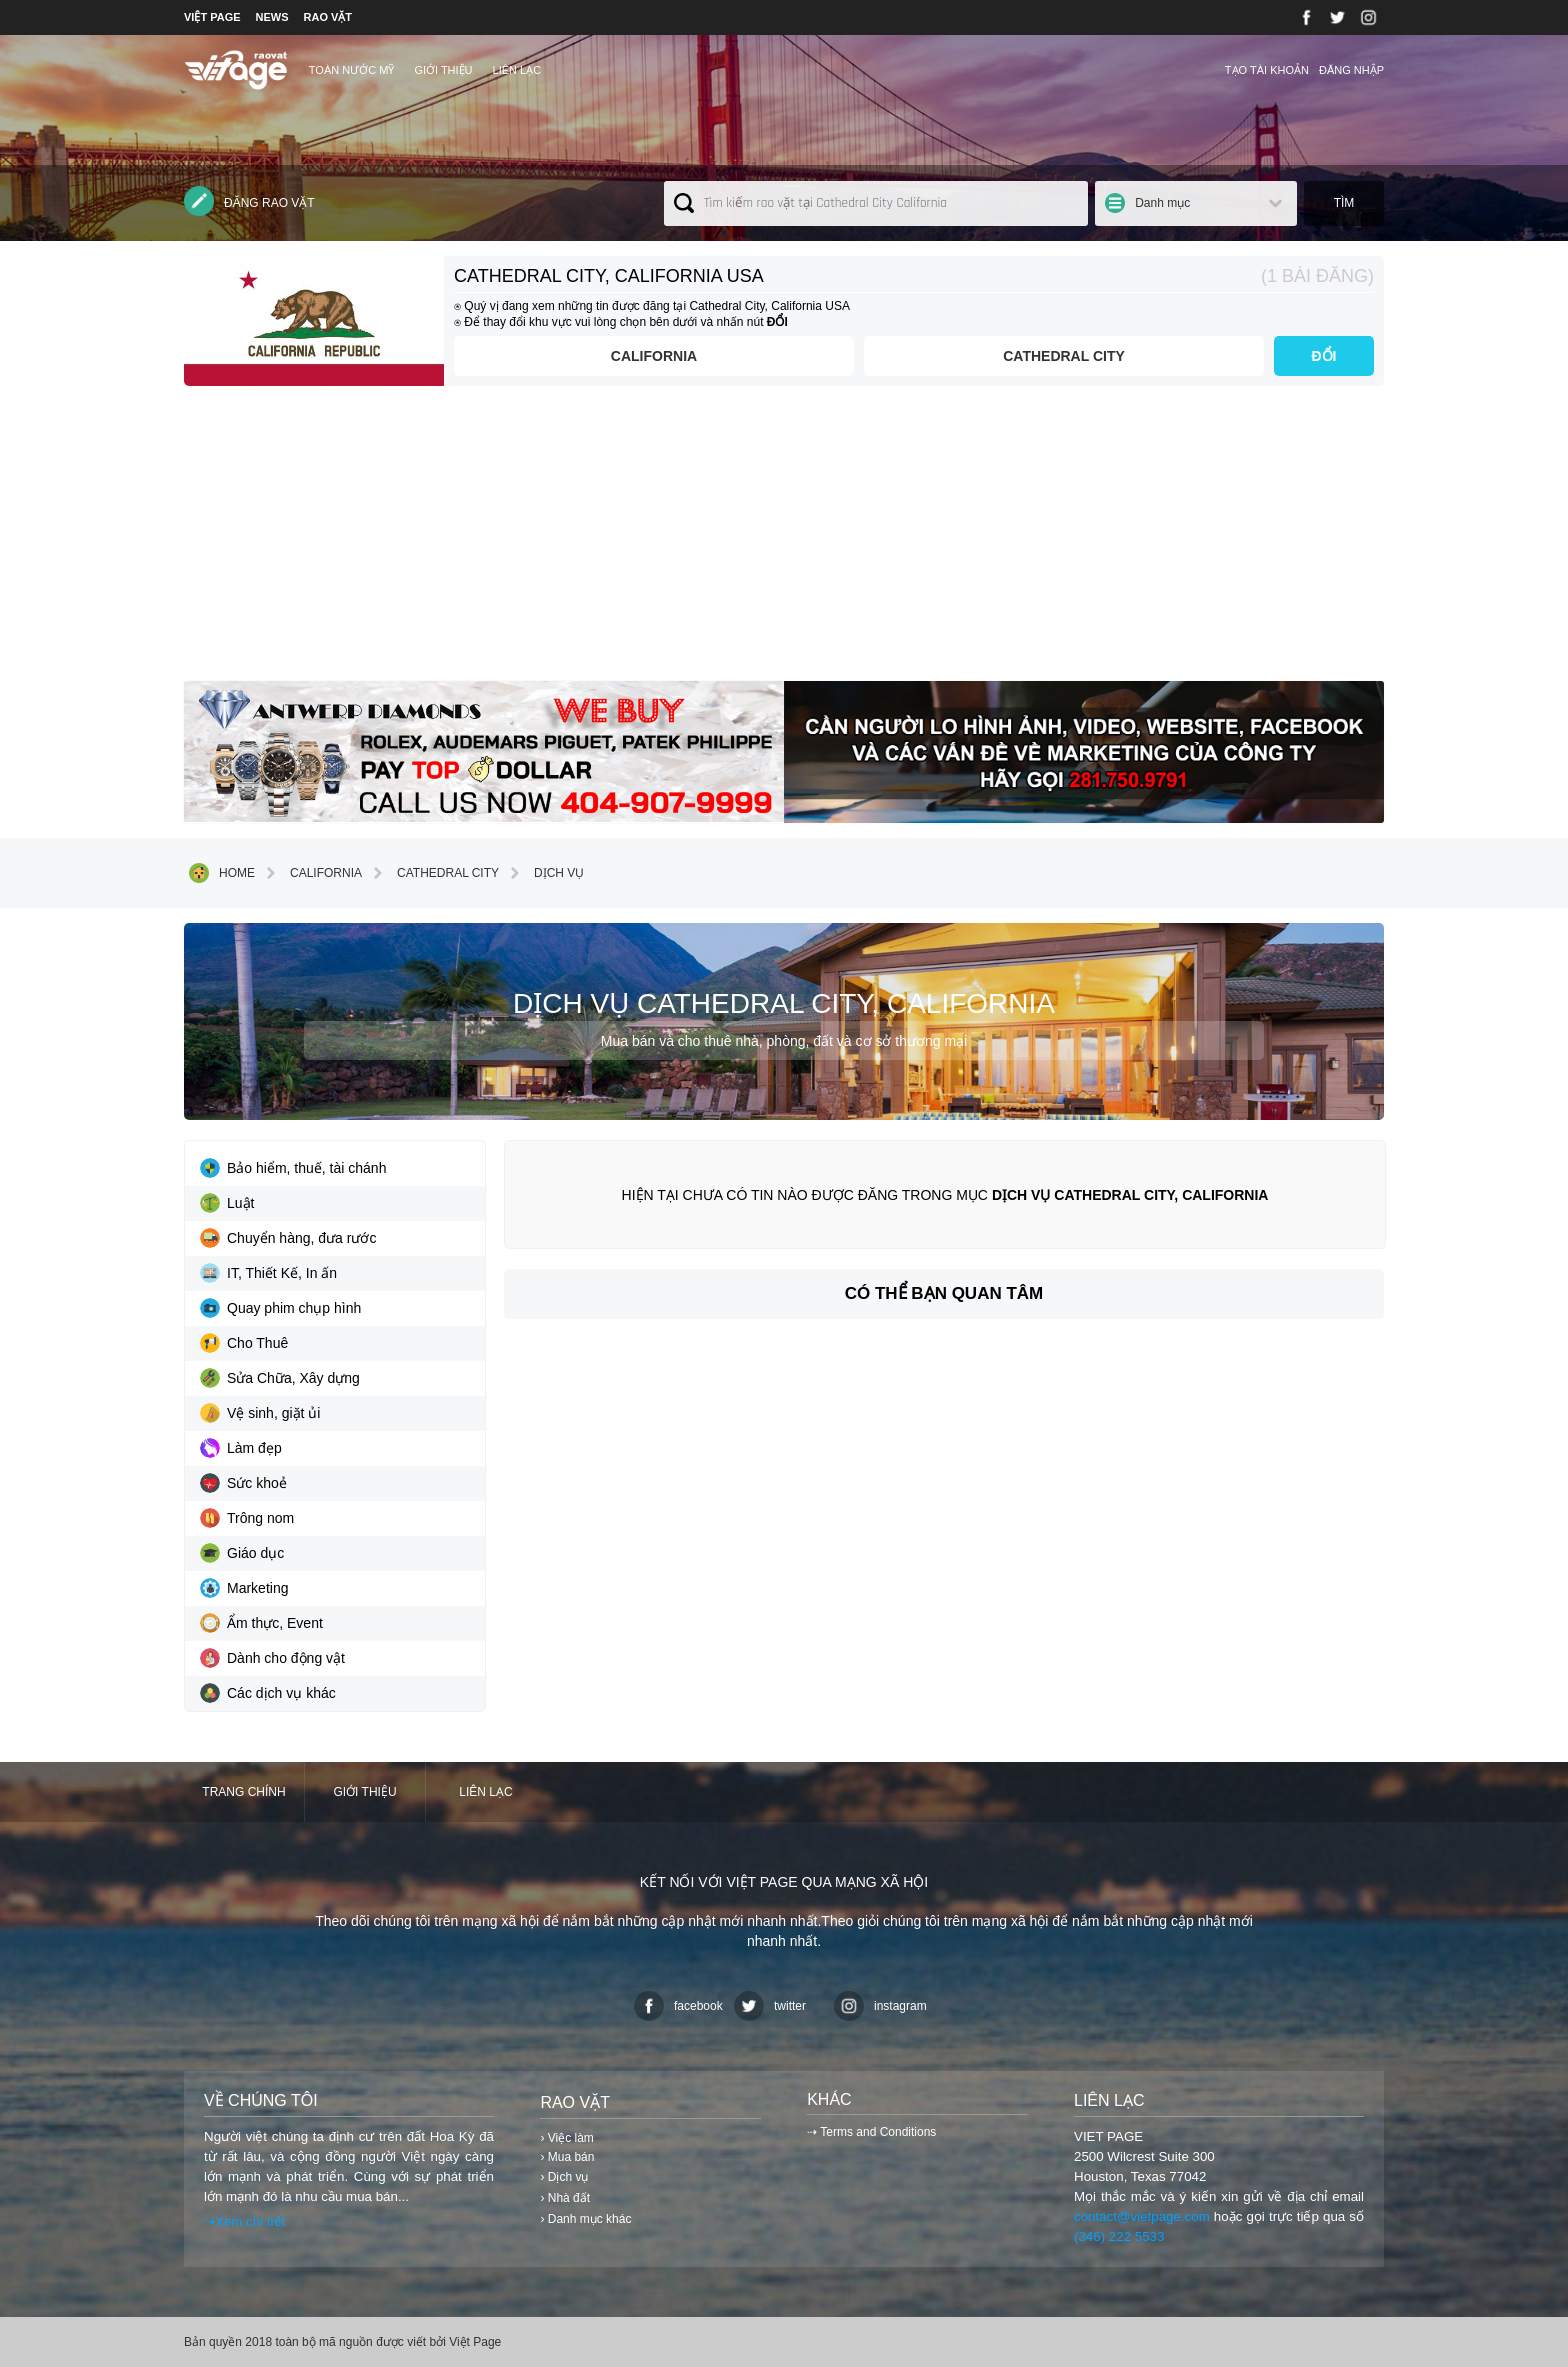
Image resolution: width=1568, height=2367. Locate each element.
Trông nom (247, 1518)
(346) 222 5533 (1119, 2236)
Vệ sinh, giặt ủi (260, 1413)
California (654, 356)
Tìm (1344, 203)
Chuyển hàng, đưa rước (288, 1238)
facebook (678, 2006)
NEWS (272, 17)
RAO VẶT (328, 17)
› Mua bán (567, 2157)
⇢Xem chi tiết (244, 2221)
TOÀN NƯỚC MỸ (352, 70)
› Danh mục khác (585, 2219)
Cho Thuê (244, 1343)
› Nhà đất (565, 2198)
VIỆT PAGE (212, 17)
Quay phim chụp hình (280, 1308)
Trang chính (243, 1792)
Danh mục (1162, 203)
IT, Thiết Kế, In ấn (268, 1273)
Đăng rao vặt (249, 201)
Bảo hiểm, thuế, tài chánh (293, 1168)
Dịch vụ (544, 873)
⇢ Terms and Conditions (871, 2132)
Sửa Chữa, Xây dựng (280, 1378)
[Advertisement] (784, 541)
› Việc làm (566, 2138)
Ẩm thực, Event (261, 1623)
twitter (770, 2006)
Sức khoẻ (243, 1483)
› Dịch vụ (564, 2177)
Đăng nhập (1351, 70)
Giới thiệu (443, 70)
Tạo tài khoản (1267, 70)
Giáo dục (242, 1553)
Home (222, 873)
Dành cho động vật (272, 1658)
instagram (880, 2006)
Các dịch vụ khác (268, 1693)
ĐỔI (1324, 356)
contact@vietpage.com (1142, 2216)
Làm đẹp (241, 1448)
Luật (227, 1203)
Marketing (244, 1588)
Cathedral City (1064, 356)
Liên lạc (517, 70)
